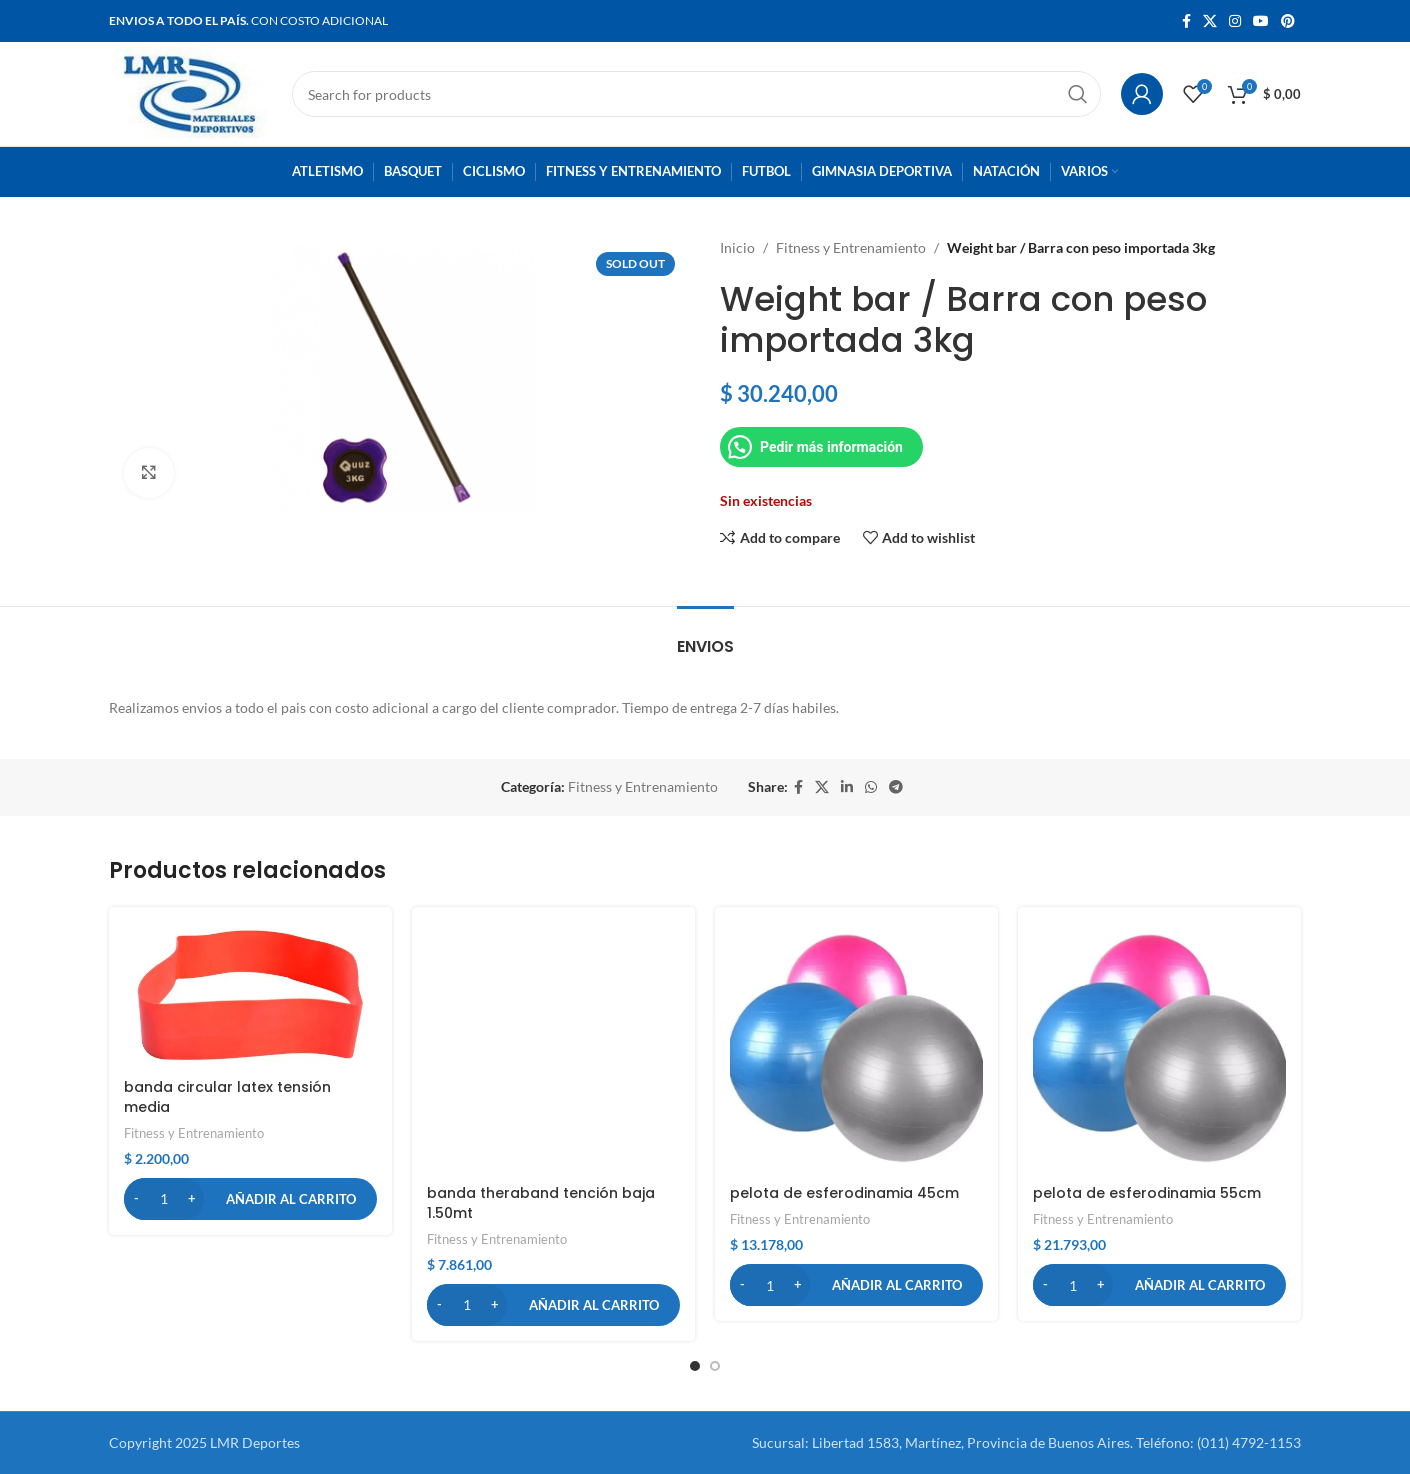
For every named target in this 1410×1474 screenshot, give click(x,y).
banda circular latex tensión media (227, 1097)
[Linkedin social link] (847, 787)
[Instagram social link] (1235, 21)
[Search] (696, 94)
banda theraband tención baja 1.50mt (541, 1203)
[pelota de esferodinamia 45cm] (856, 1048)
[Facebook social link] (1186, 21)
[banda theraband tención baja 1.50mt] (553, 1048)
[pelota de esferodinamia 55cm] (1159, 1048)
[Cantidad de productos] (164, 1199)
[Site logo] (190, 92)
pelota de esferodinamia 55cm (1147, 1193)
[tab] (705, 636)
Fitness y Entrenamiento (851, 247)
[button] (250, 1199)
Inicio (737, 247)
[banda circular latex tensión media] (250, 995)
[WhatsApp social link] (871, 787)
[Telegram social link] (896, 787)
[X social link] (1210, 21)
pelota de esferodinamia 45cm (844, 1193)
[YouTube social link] (1261, 21)
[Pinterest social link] (1288, 21)
